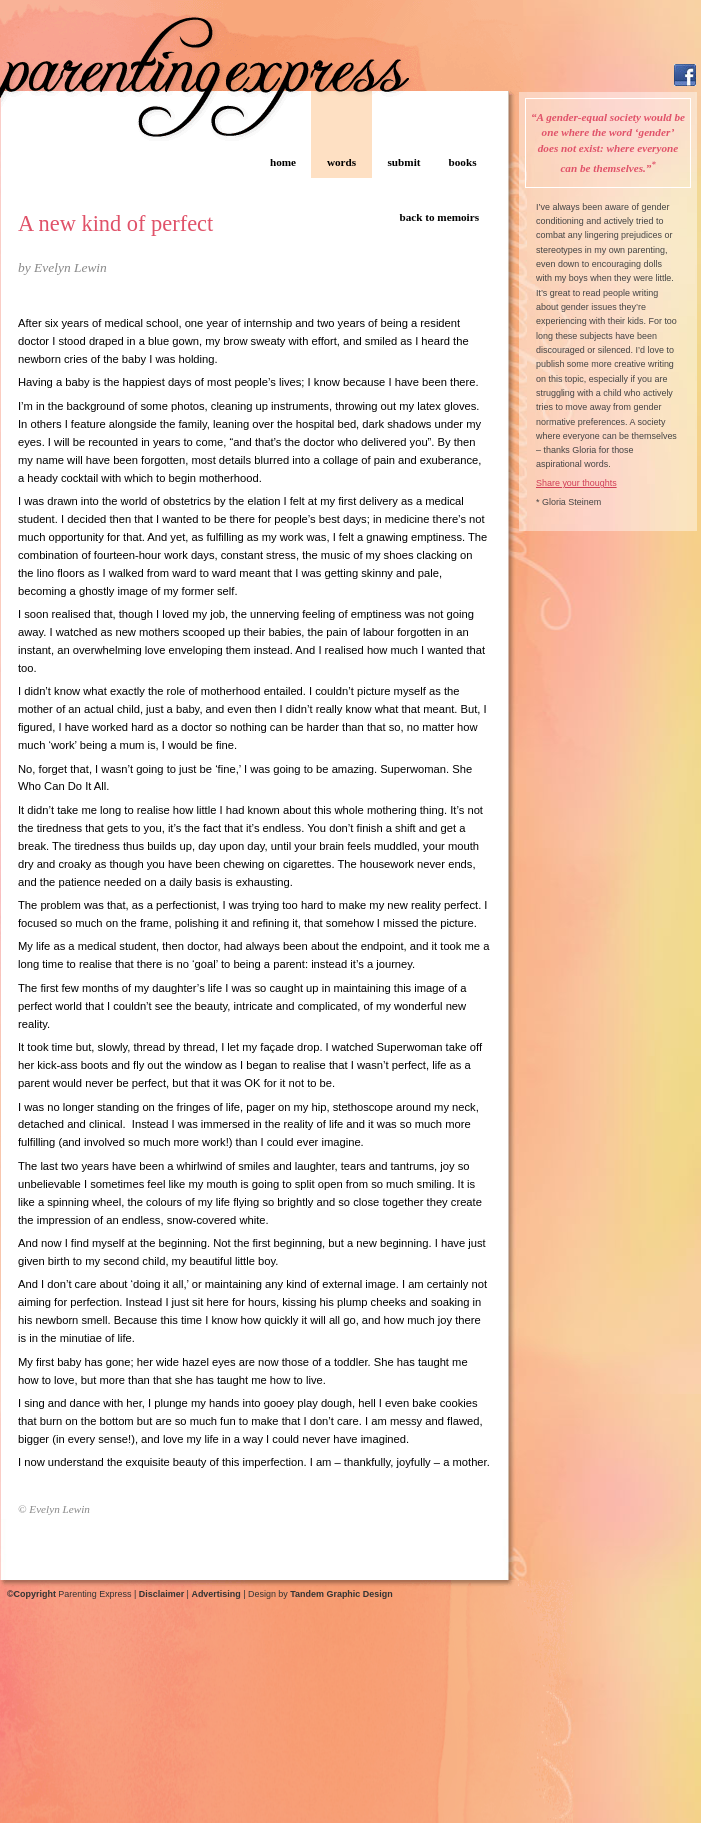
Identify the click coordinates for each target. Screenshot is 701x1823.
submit (404, 162)
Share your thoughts (576, 483)
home (283, 162)
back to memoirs (439, 217)
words (341, 162)
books (463, 162)
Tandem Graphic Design (341, 1594)
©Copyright (31, 1594)
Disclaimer (161, 1594)
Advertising (215, 1594)
